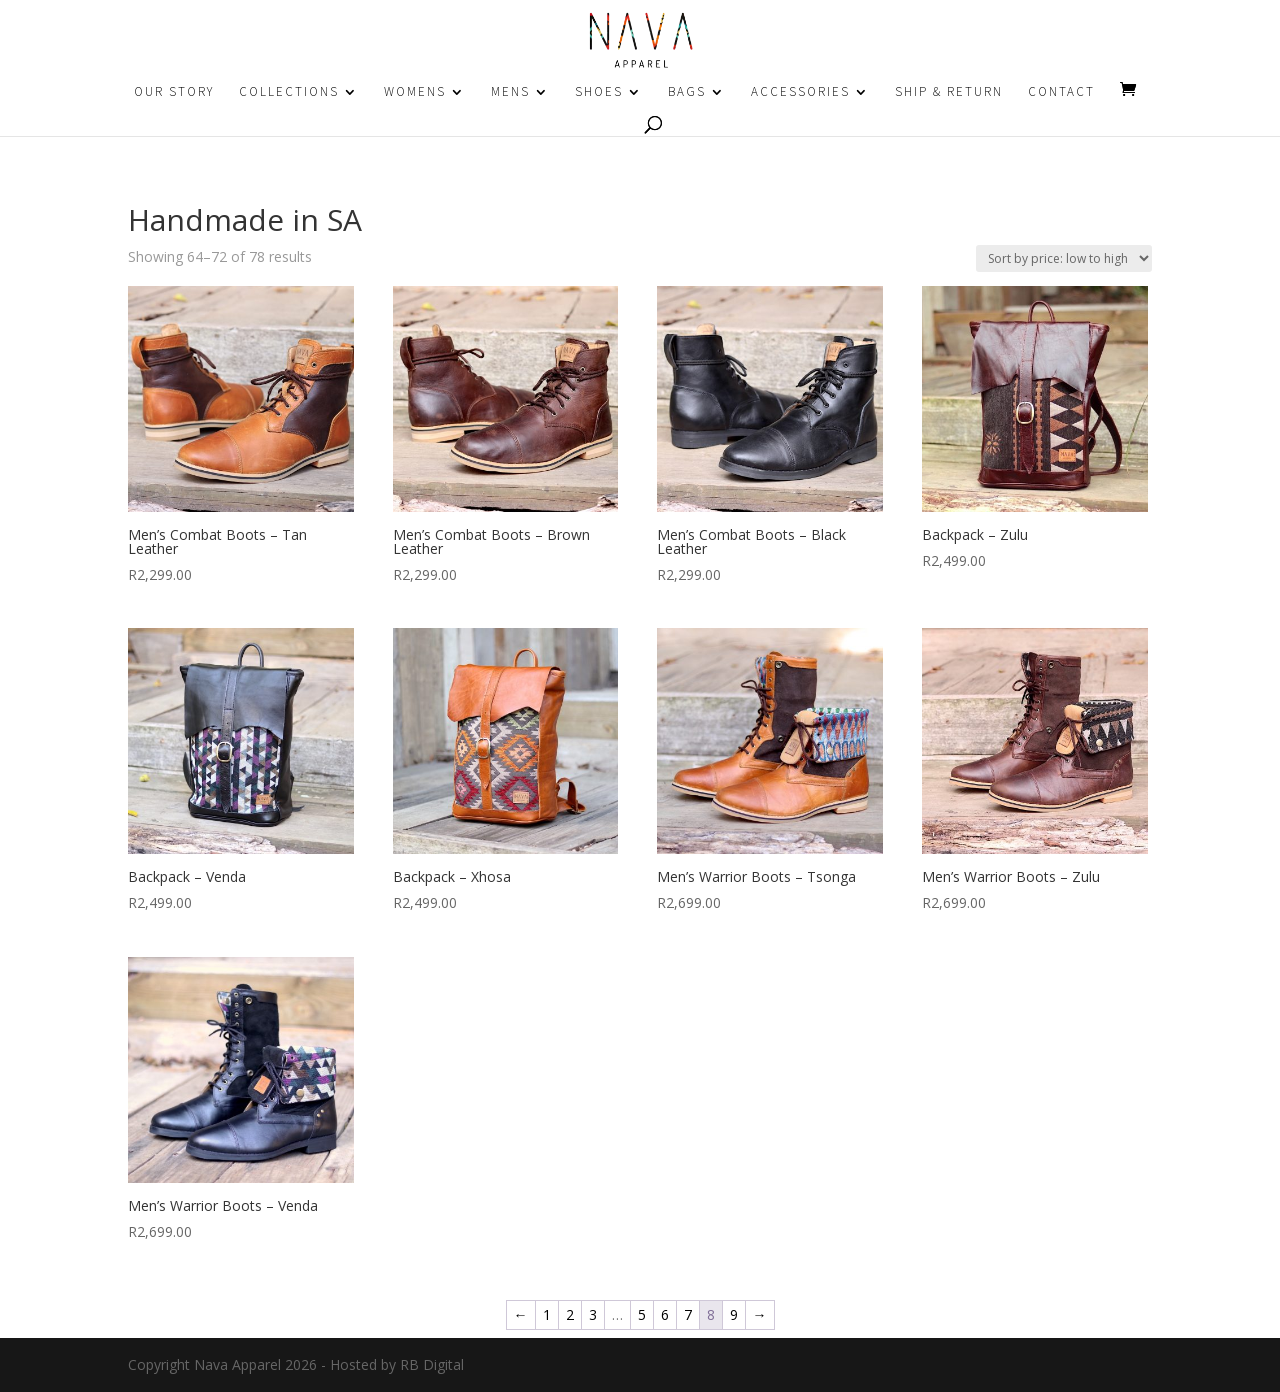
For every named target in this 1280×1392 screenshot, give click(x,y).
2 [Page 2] (570, 1314)
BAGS (687, 92)
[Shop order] (1064, 258)
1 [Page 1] (547, 1314)
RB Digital (432, 1364)
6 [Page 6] (665, 1314)
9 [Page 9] (734, 1314)
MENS (510, 92)
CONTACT (1061, 92)
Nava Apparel (237, 1364)
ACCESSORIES (800, 92)
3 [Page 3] (593, 1314)
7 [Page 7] (688, 1314)
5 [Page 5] (642, 1314)
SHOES (599, 92)
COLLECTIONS (289, 92)
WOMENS (415, 92)
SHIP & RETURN (949, 92)
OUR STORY (174, 92)
